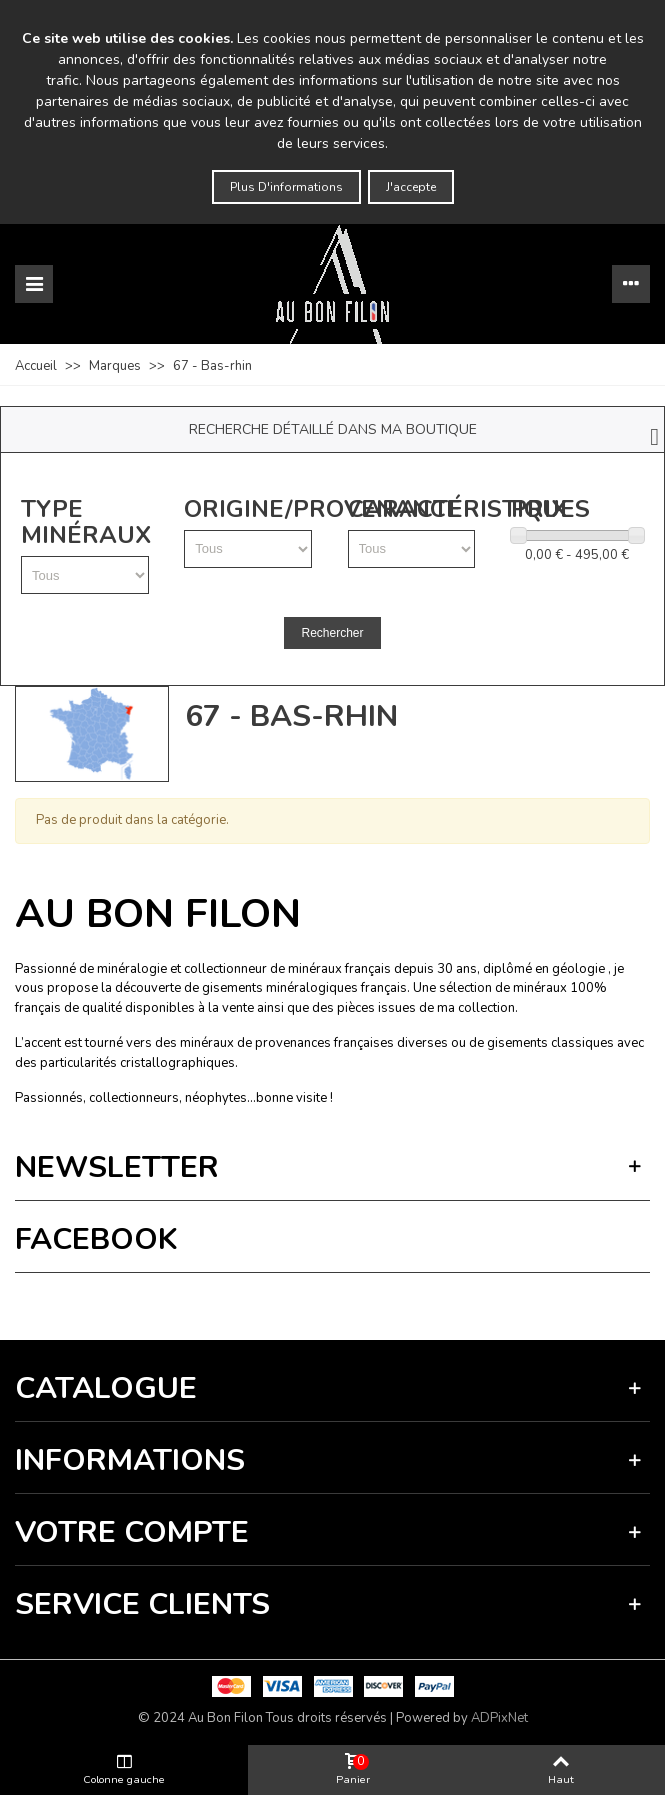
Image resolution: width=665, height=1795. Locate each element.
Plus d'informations (286, 187)
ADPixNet (499, 1718)
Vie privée (166, 1301)
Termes (216, 1301)
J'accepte (411, 187)
